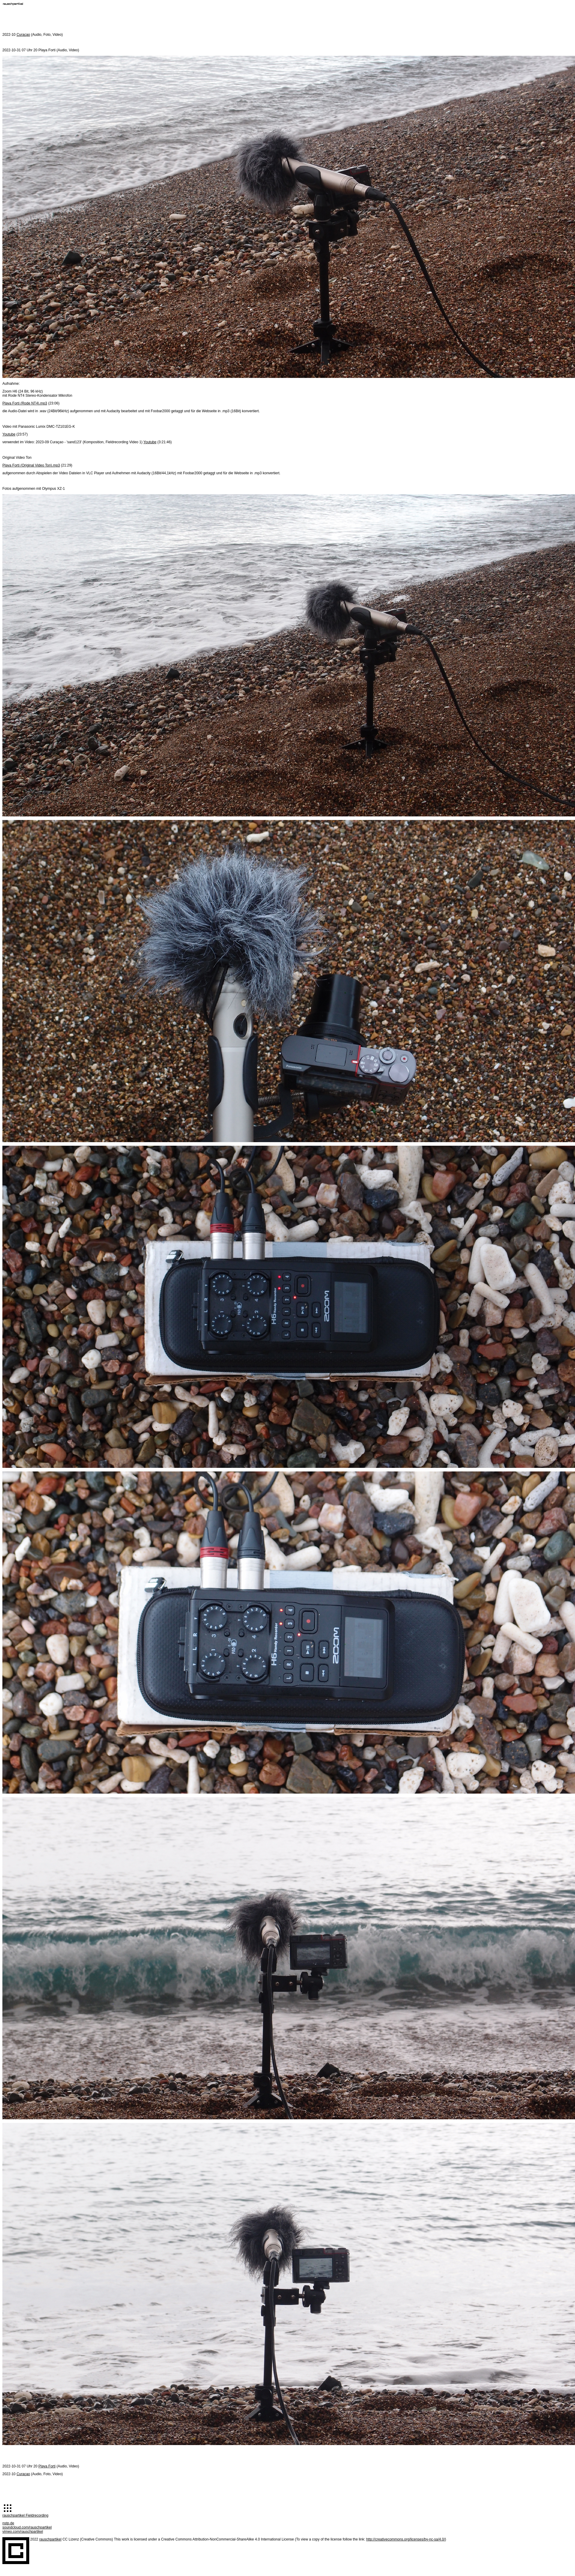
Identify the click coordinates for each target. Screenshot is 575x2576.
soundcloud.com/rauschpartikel (27, 2527)
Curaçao (23, 35)
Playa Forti (46, 2466)
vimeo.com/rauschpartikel (22, 2531)
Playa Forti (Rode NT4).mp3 (24, 403)
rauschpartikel (50, 2539)
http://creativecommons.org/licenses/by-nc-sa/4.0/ (405, 2539)
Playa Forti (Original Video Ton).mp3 (31, 465)
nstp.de (8, 2523)
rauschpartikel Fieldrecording (25, 2515)
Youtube (9, 434)
